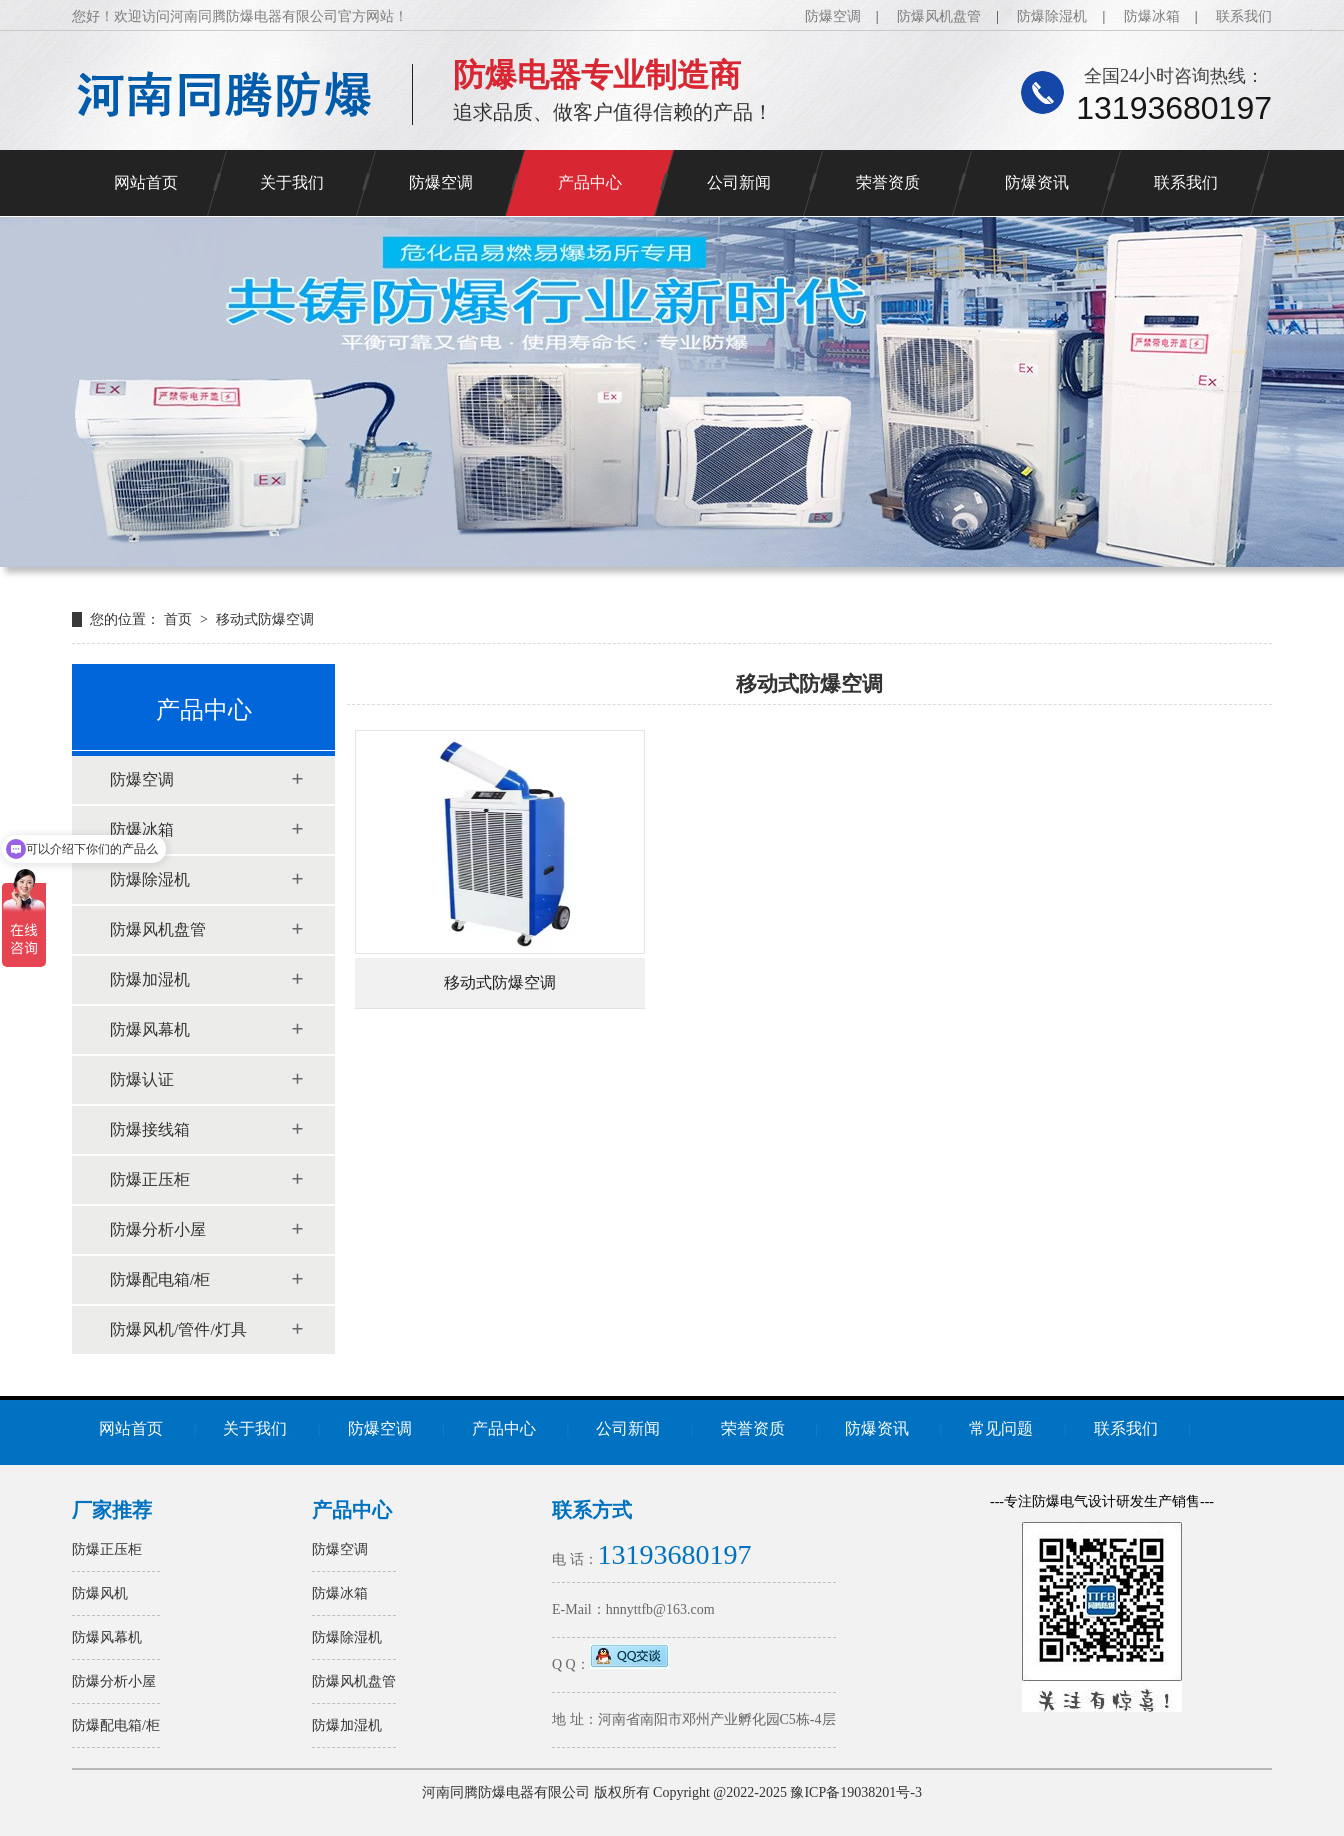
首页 (180, 619)
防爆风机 (100, 1593)
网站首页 (146, 182)
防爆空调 (833, 16)
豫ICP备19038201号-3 (855, 1792)
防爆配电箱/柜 (160, 1279)
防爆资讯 (1037, 182)
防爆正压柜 (150, 1179)
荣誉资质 (888, 182)
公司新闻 (739, 182)
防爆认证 (142, 1079)
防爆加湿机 (150, 979)
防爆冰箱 (1152, 16)
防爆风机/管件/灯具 (178, 1329)
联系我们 (1244, 16)
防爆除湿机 (1052, 16)
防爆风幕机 (150, 1029)
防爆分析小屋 (158, 1229)
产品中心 (590, 182)
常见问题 (1001, 1428)
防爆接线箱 (150, 1129)
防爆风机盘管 (939, 16)
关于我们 (292, 182)
